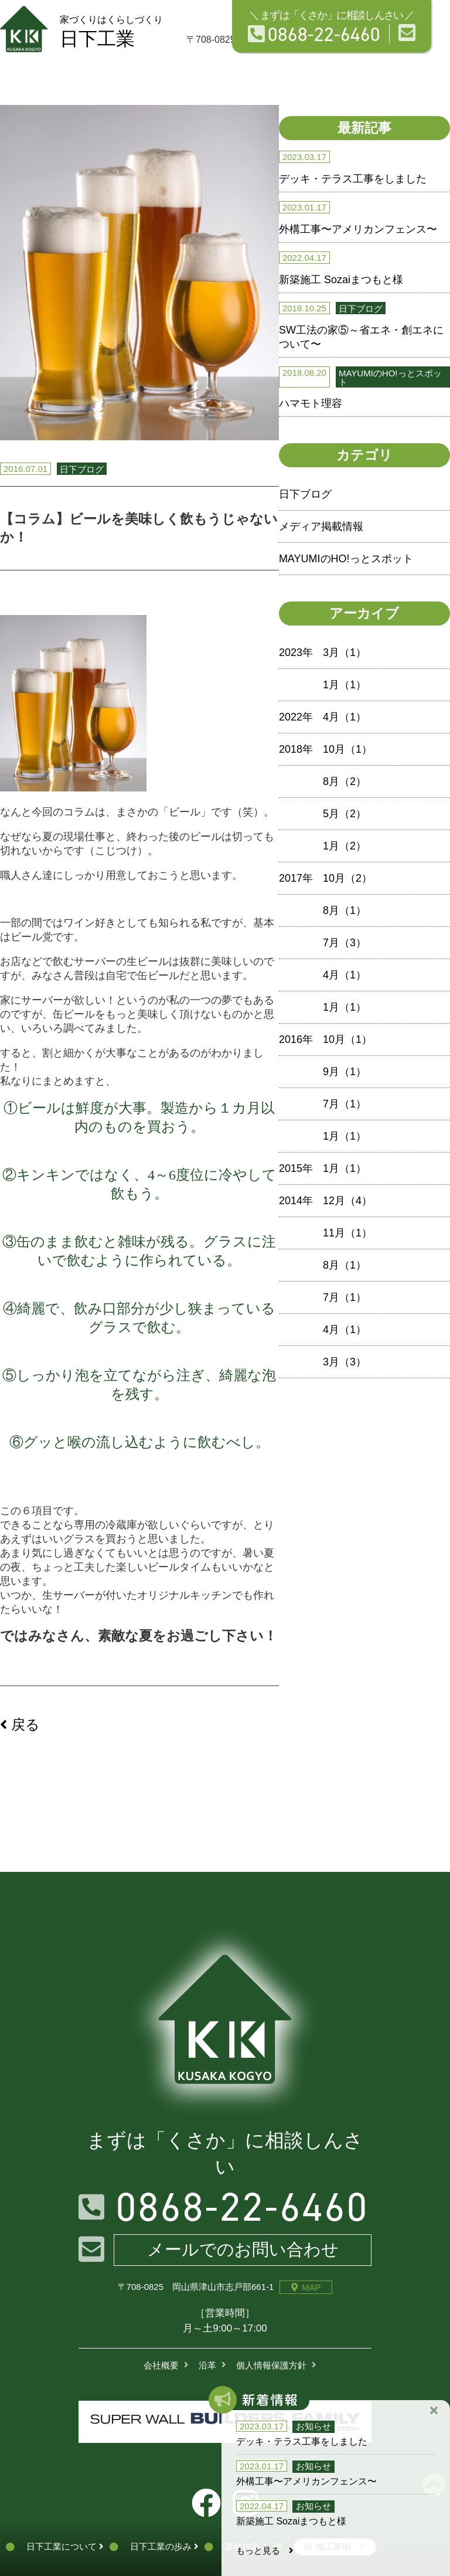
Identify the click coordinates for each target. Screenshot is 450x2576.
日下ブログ (305, 494)
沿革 (207, 2365)
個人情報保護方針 (271, 2365)
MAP (306, 2287)
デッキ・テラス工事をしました (353, 179)
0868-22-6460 (314, 33)
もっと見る (265, 2550)
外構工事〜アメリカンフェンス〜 (358, 229)
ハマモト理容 (310, 403)
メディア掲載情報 (321, 526)
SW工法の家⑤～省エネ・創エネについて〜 (361, 337)
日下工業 (111, 31)
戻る (20, 1724)
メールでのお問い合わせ (243, 2249)
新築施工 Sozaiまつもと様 (341, 280)
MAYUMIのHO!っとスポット (346, 559)
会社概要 (161, 2365)
